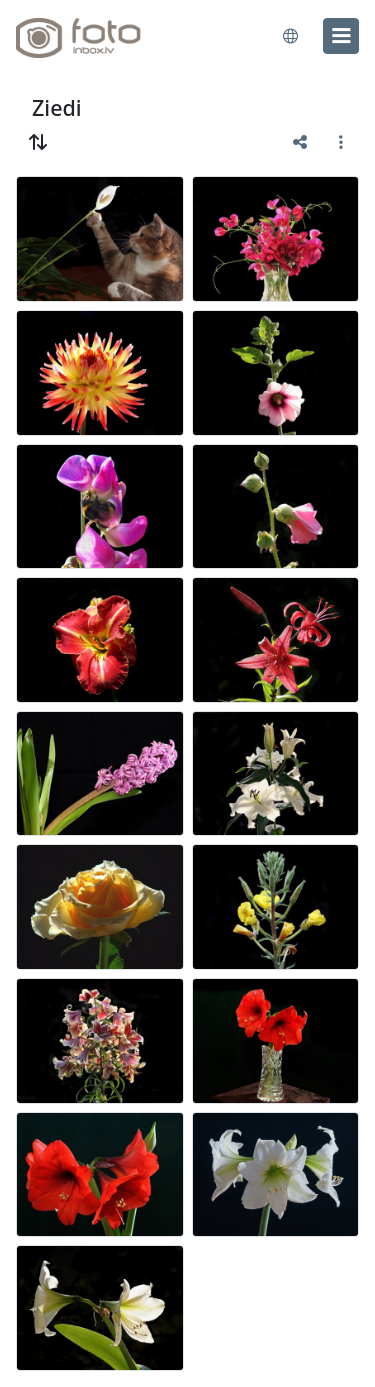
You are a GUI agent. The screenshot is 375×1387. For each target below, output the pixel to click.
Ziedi (57, 107)
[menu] (341, 36)
